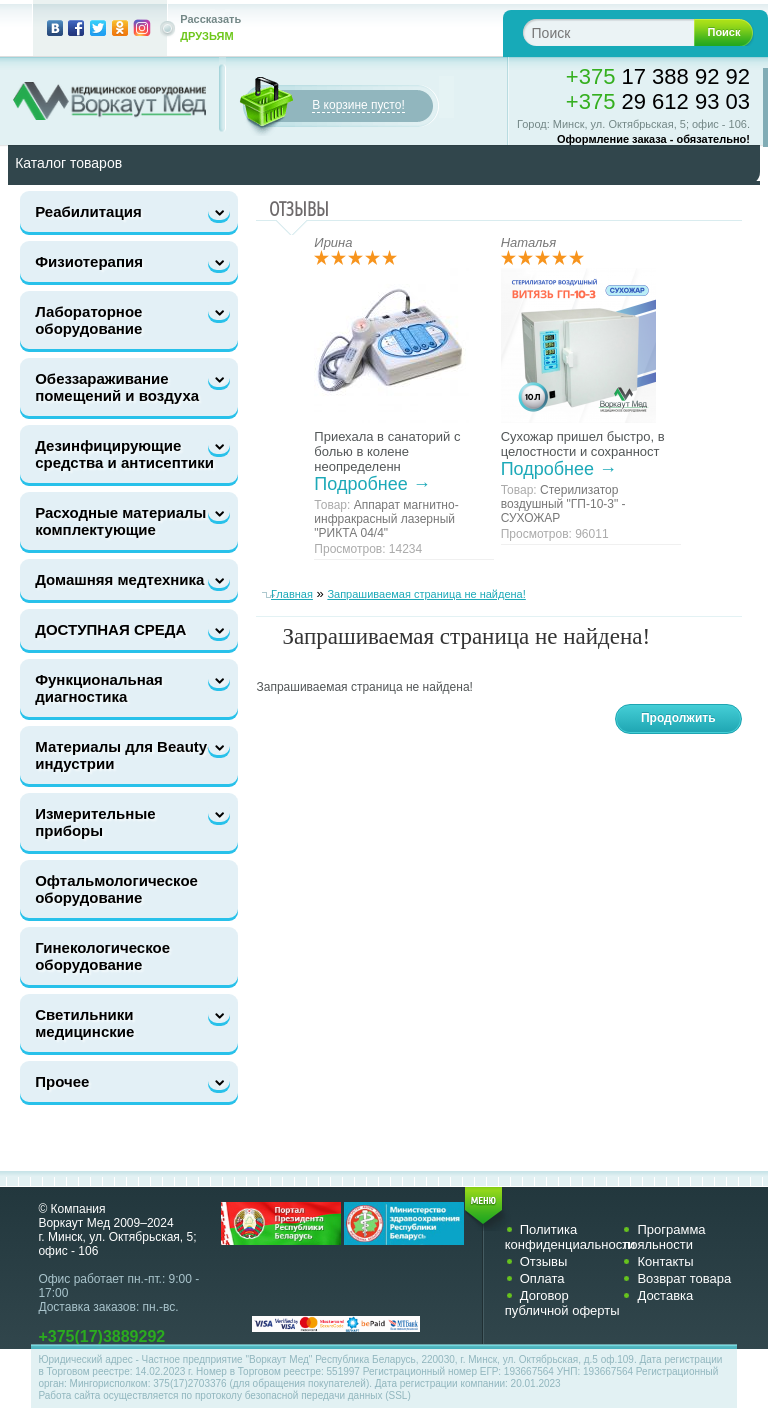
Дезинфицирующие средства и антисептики (124, 454)
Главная (292, 594)
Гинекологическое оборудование (102, 956)
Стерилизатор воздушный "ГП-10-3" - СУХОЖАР (563, 504)
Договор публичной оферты (562, 1303)
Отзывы (544, 1261)
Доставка (665, 1295)
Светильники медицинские (84, 1023)
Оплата (542, 1278)
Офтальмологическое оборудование (116, 889)
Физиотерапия (89, 261)
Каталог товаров (68, 163)
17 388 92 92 (658, 76)
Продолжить (678, 718)
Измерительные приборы (95, 822)
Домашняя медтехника (119, 579)
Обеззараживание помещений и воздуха (117, 387)
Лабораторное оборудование (88, 320)
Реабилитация (88, 211)
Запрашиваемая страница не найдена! (426, 594)
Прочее (62, 1081)
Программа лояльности (663, 1237)
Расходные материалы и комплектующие (127, 521)
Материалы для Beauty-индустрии (123, 755)
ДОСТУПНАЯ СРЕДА (110, 629)
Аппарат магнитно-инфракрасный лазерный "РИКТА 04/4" (386, 519)
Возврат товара (684, 1278)
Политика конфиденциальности (570, 1237)
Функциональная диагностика (99, 688)
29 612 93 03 (658, 101)
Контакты (665, 1261)
